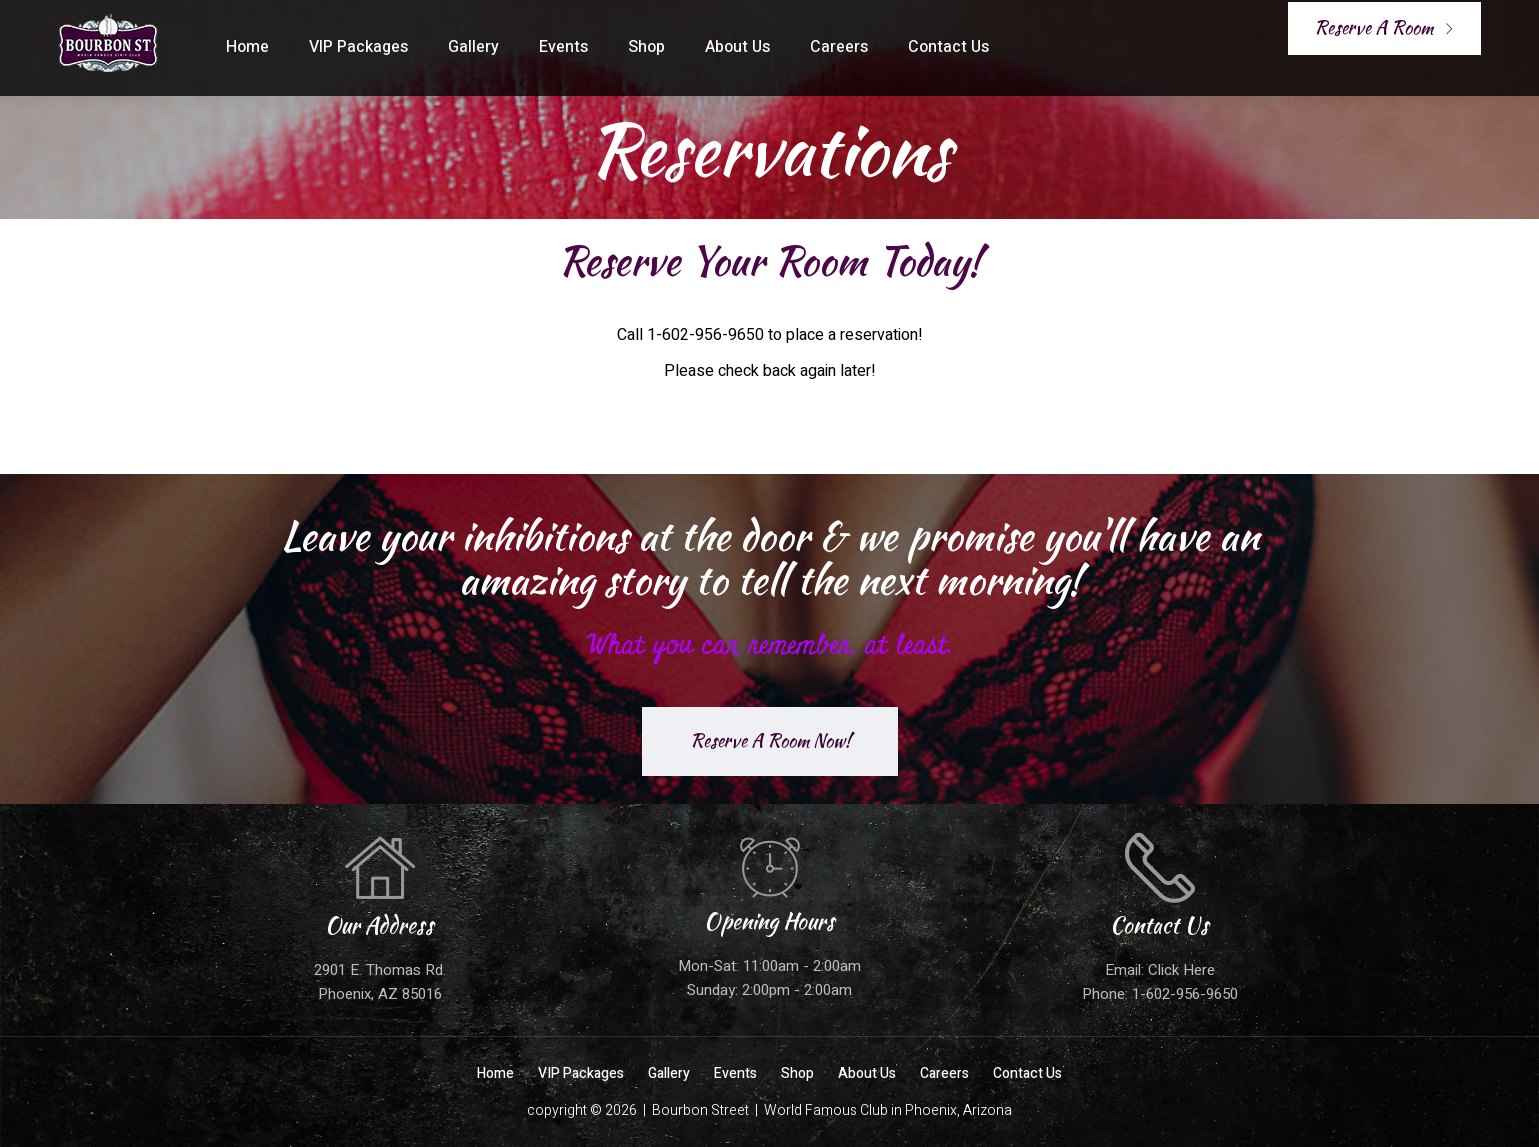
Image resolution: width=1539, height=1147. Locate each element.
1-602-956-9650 (1185, 994)
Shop (646, 47)
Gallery (473, 47)
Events (563, 47)
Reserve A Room (1384, 27)
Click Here (1181, 970)
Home (247, 47)
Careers (839, 47)
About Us (737, 47)
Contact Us (948, 47)
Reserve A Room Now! (770, 740)
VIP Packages (358, 47)
